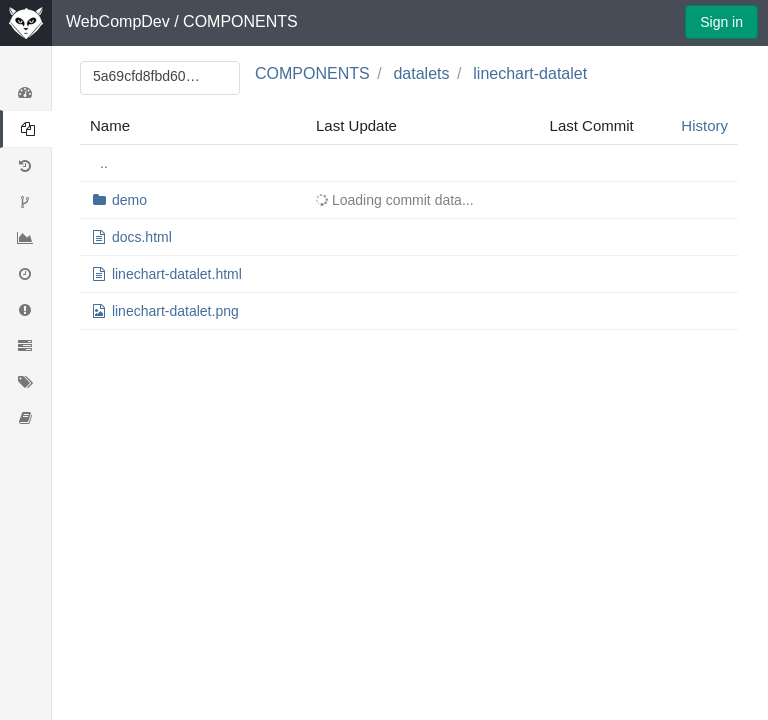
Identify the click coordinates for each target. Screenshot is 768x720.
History (704, 125)
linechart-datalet (530, 73)
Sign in (721, 22)
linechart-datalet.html (177, 274)
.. (104, 163)
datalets (421, 73)
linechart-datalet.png (175, 311)
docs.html (142, 237)
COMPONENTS (240, 21)
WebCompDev (118, 21)
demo (129, 200)
